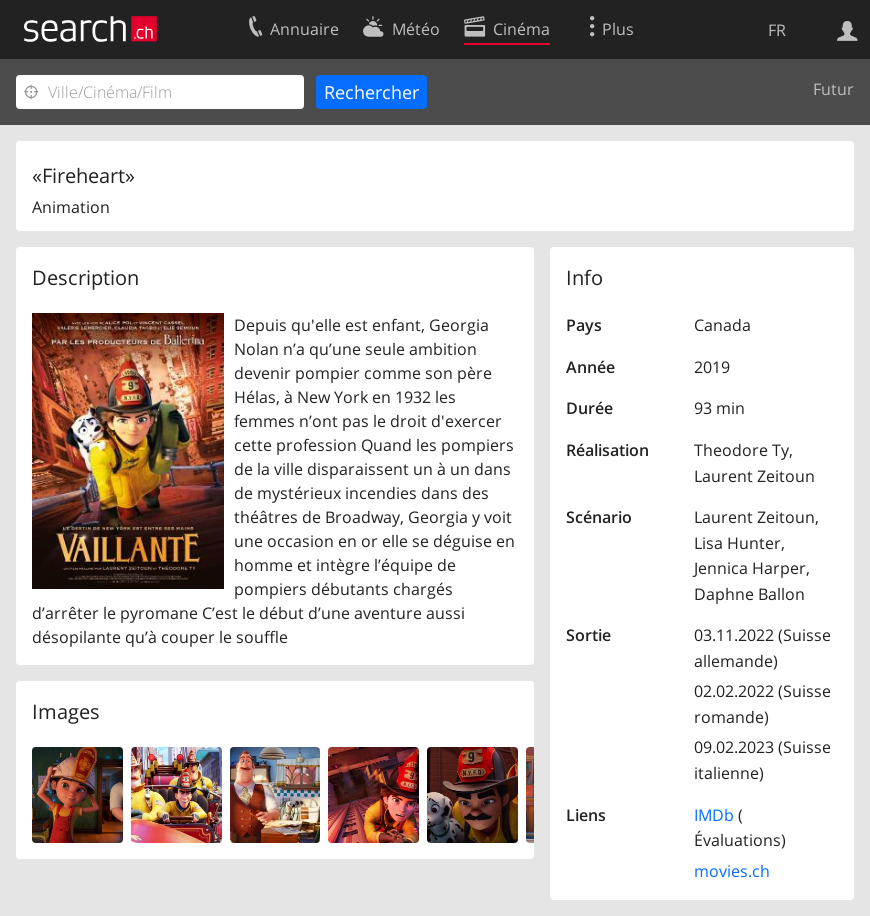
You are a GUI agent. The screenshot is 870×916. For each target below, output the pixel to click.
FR (777, 30)
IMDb (714, 815)
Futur (833, 89)
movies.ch (732, 871)
